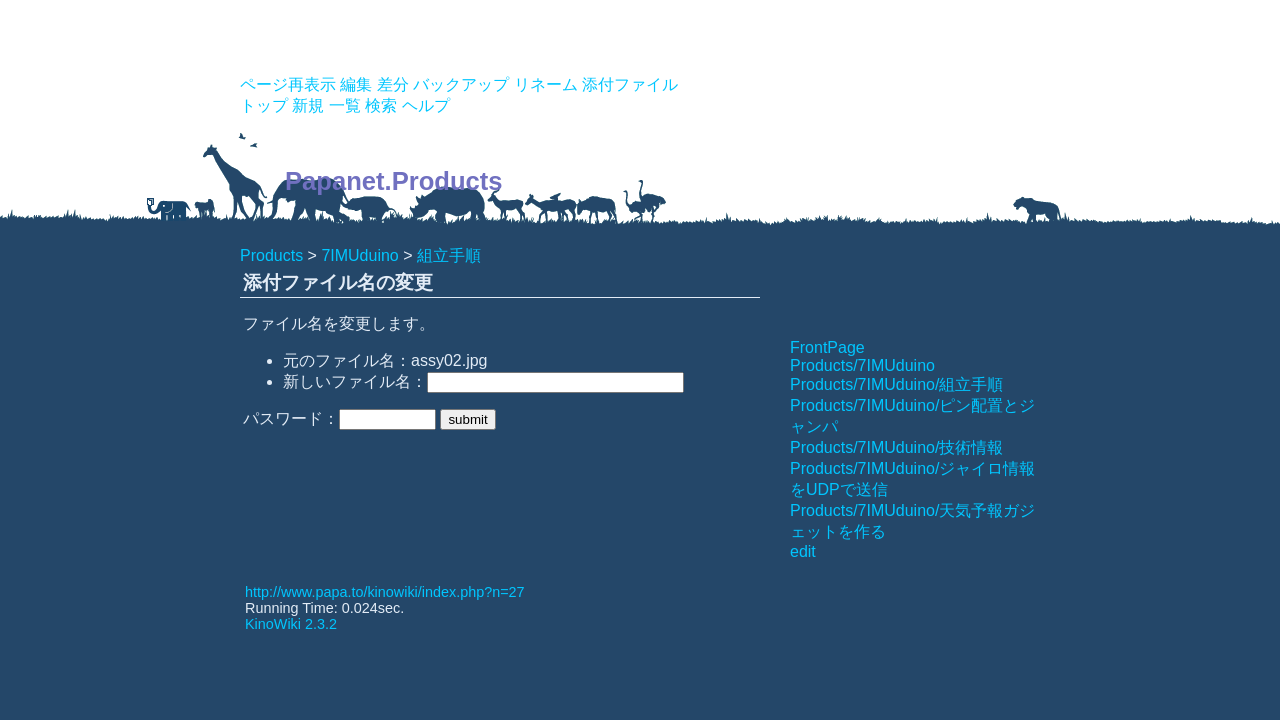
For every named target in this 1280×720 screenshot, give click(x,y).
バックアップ (461, 84)
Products (271, 255)
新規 (308, 105)
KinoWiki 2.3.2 (291, 624)
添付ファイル (630, 84)
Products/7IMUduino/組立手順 (896, 384)
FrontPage (827, 347)
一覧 (345, 105)
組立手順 (449, 255)
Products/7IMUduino (862, 365)
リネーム (546, 84)
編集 (356, 84)
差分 (393, 84)
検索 (381, 105)
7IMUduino (359, 255)
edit (803, 551)
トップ (264, 105)
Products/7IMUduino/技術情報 (896, 447)
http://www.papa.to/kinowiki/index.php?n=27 (385, 592)
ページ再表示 (288, 84)
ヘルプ (426, 105)
